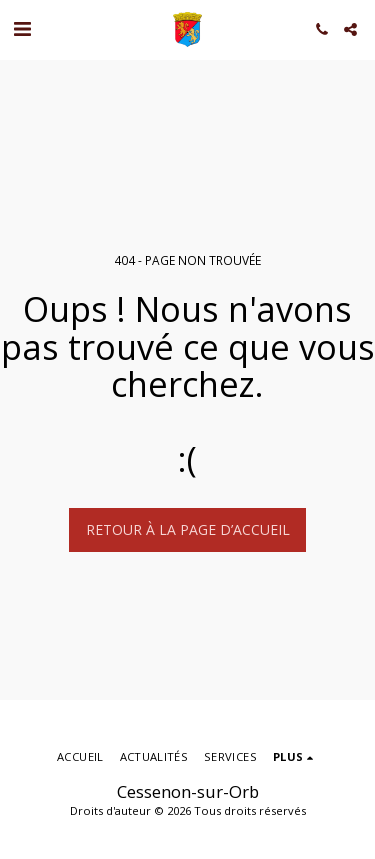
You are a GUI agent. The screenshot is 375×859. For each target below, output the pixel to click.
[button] (22, 28)
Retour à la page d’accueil (188, 529)
